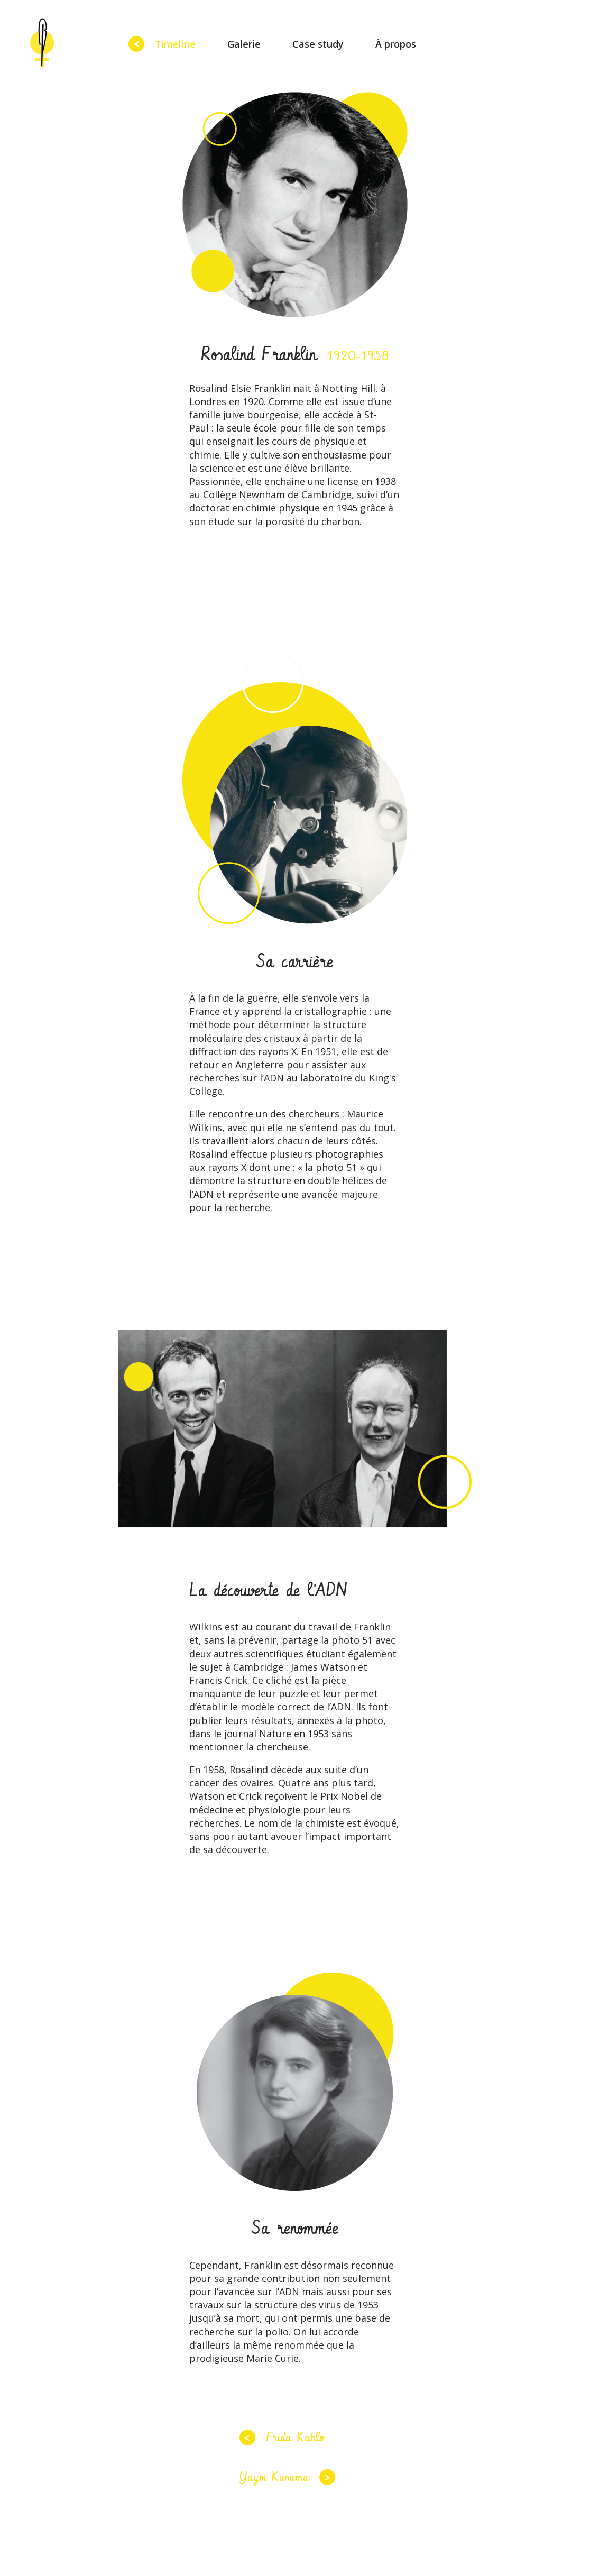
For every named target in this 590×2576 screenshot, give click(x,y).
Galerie (244, 44)
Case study (318, 44)
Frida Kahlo (295, 2437)
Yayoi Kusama (274, 2477)
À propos (395, 44)
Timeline (175, 44)
